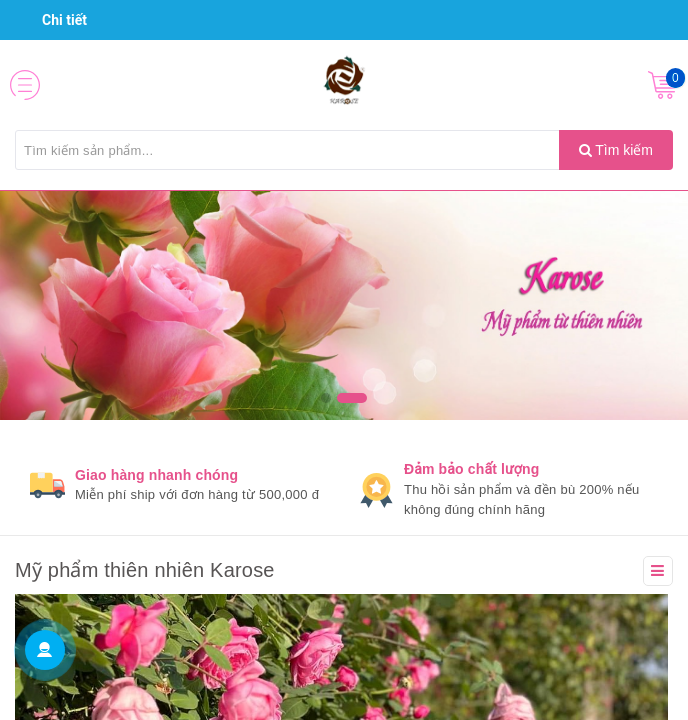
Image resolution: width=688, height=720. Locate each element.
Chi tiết (56, 20)
